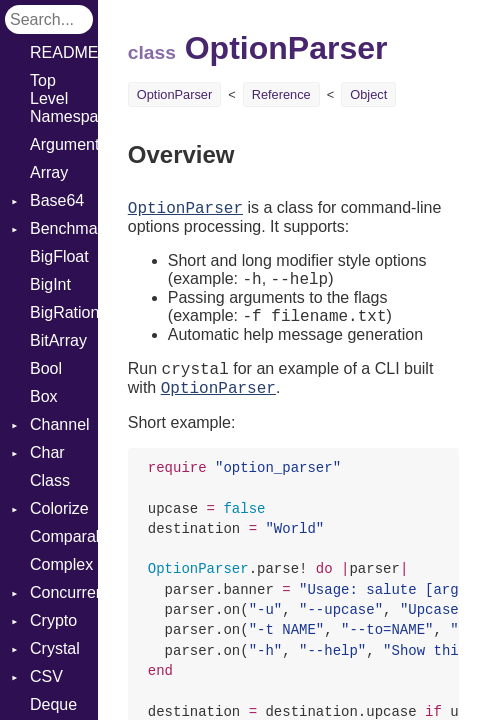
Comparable (64, 536)
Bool (46, 368)
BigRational (64, 312)
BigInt (50, 284)
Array (49, 172)
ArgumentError (64, 144)
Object (368, 94)
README (64, 52)
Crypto (53, 620)
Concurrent (64, 592)
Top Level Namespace (64, 98)
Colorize (59, 508)
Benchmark (64, 228)
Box (44, 396)
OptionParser (174, 94)
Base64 (57, 200)
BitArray (58, 340)
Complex (61, 564)
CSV (46, 676)
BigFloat (59, 256)
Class (50, 480)
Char (47, 452)
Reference (281, 94)
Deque (53, 704)
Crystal (55, 648)
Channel (60, 424)
